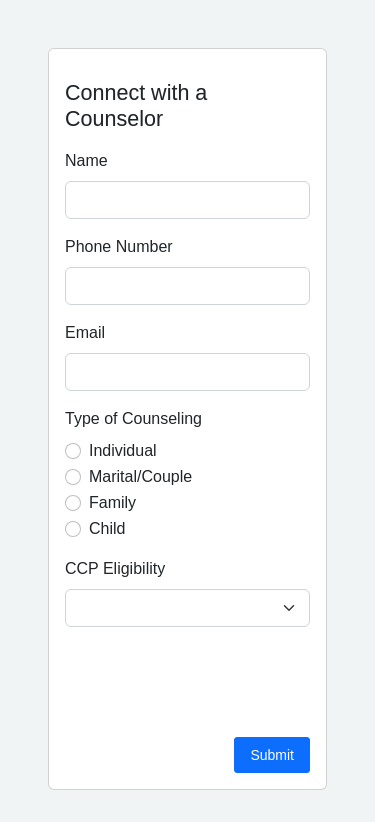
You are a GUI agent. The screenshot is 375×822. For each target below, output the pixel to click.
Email (85, 332)
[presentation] (217, 682)
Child (107, 528)
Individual (123, 450)
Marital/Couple (140, 476)
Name (86, 160)
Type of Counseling (133, 418)
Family (112, 502)
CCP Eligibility (115, 568)
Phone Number (119, 246)
